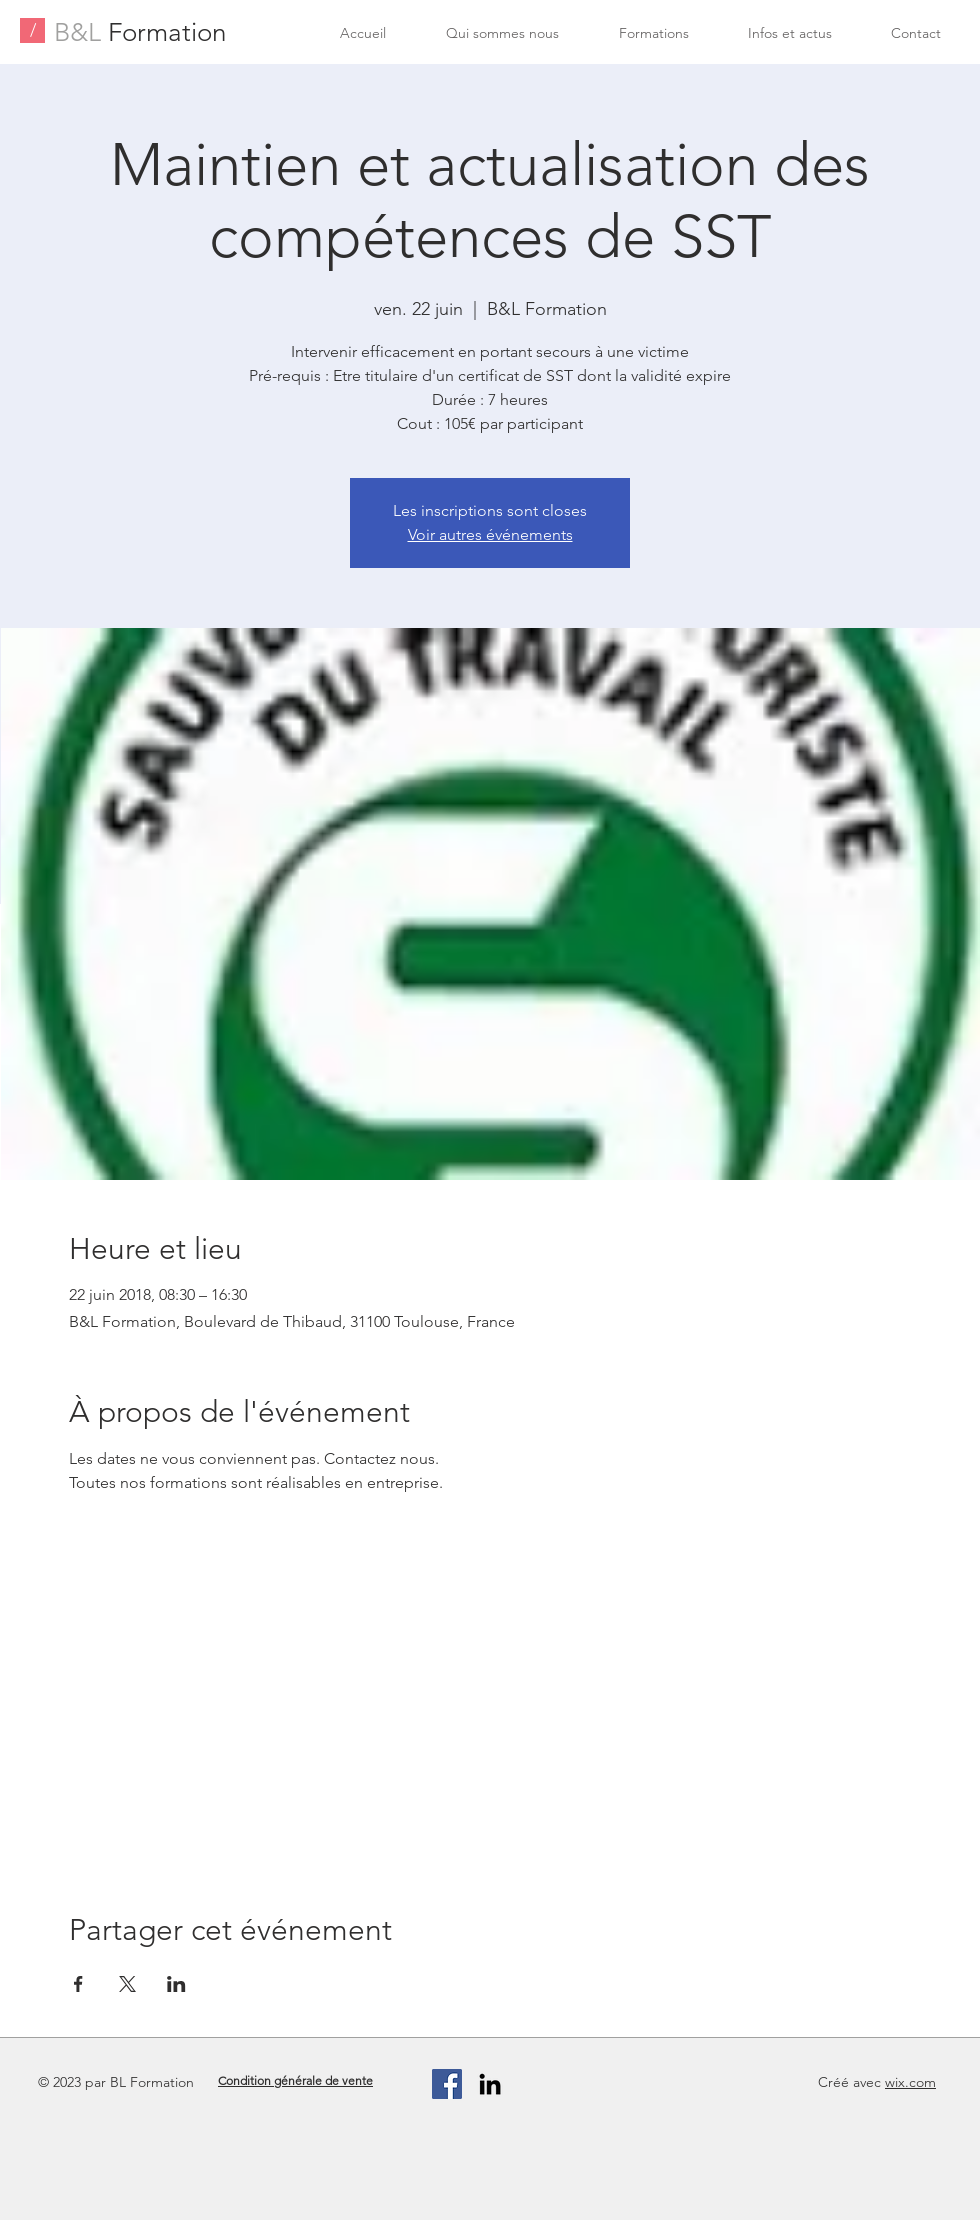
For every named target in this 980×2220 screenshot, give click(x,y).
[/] (32, 30)
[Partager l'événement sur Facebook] (78, 1984)
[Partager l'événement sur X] (127, 1984)
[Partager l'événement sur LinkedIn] (176, 1984)
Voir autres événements (490, 534)
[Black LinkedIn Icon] (490, 2084)
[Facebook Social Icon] (447, 2084)
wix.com (910, 2082)
